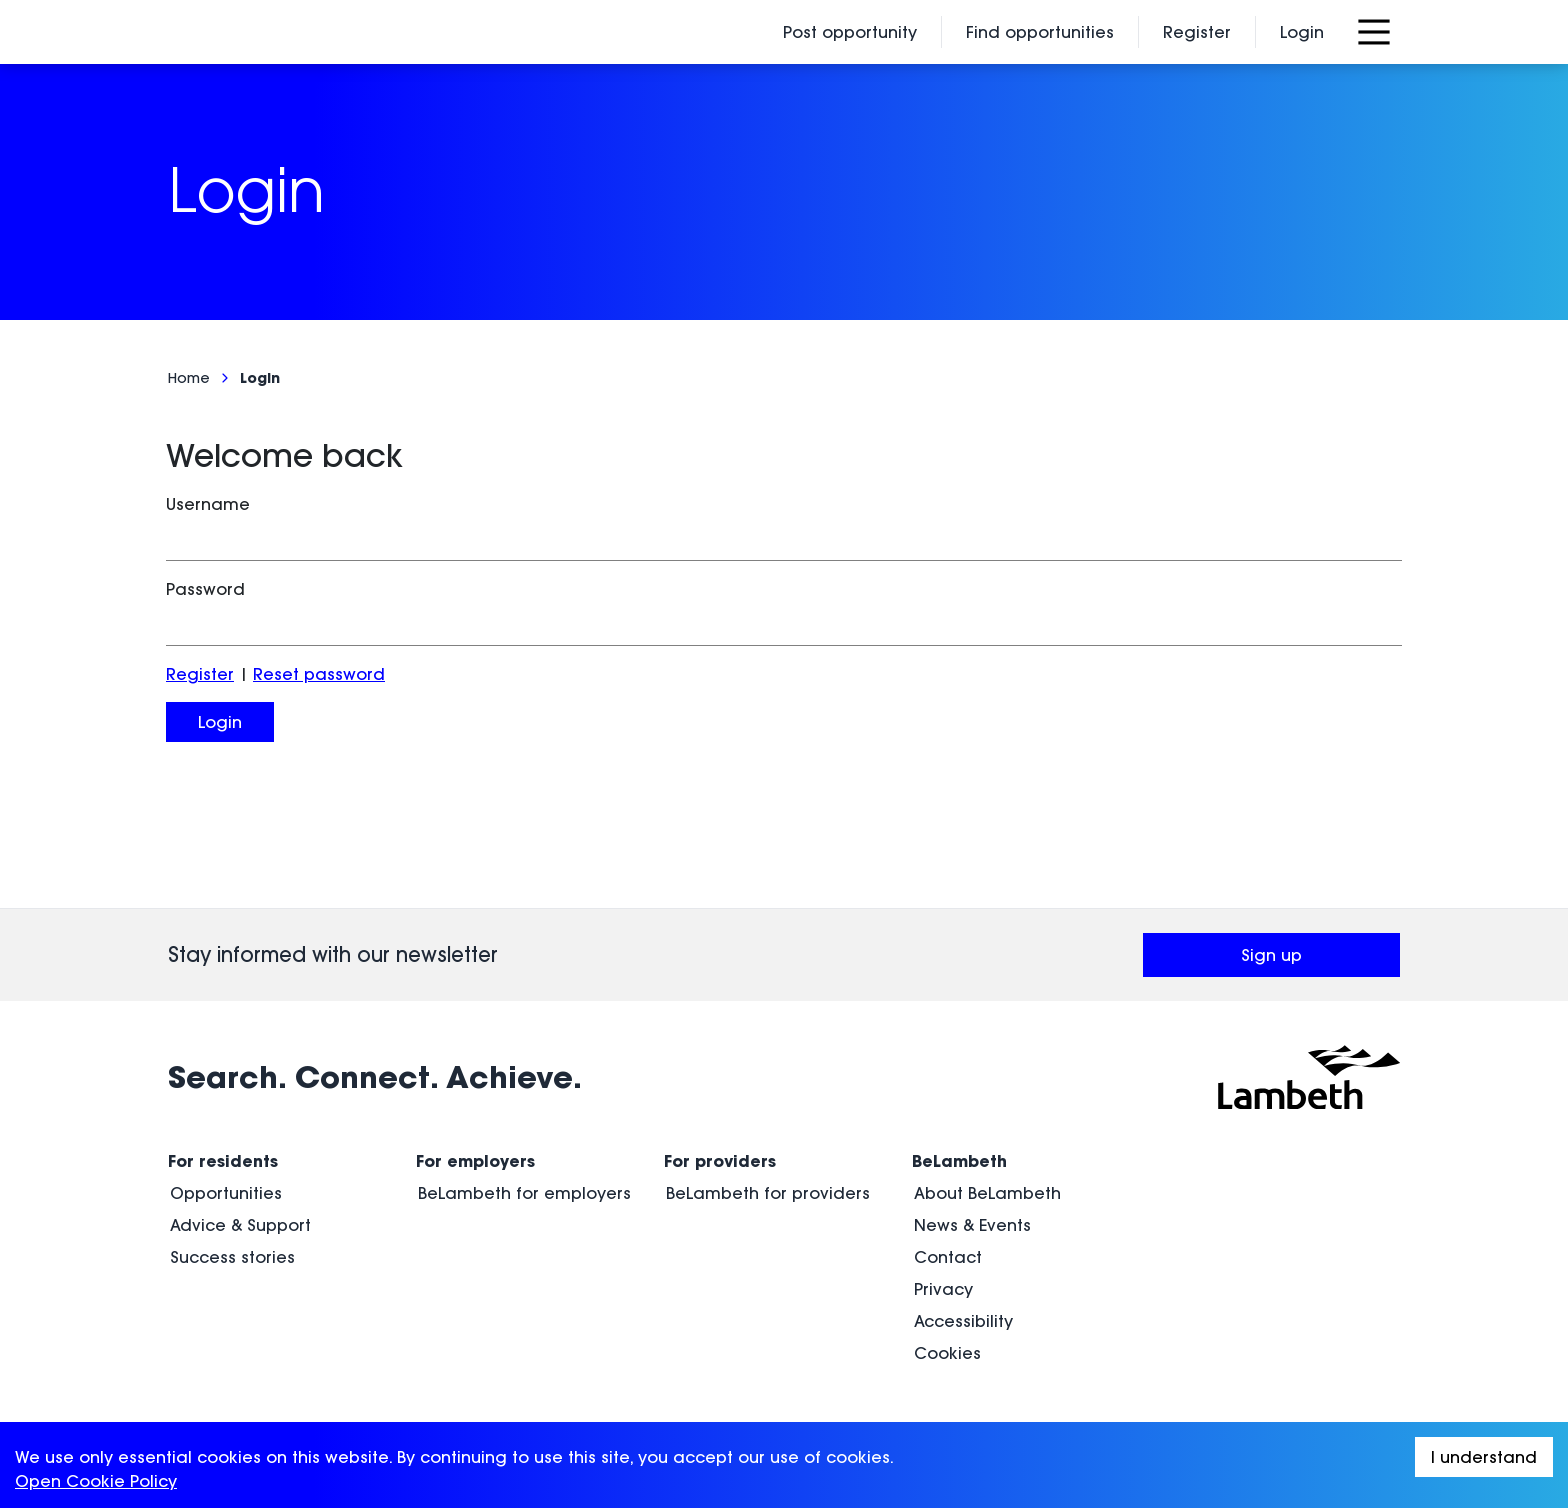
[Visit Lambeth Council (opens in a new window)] (1309, 1077)
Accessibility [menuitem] (963, 1321)
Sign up (1320, 961)
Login (1302, 32)
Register (1197, 32)
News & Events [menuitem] (972, 1225)
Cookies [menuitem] (947, 1353)
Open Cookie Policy (96, 1481)
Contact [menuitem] (948, 1257)
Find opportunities (1040, 32)
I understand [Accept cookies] (1484, 1457)
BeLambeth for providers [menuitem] (768, 1193)
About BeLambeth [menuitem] (987, 1193)
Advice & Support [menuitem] (240, 1225)
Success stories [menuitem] (232, 1257)
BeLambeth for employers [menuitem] (524, 1193)
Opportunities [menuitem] (226, 1193)
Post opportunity (850, 32)
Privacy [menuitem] (943, 1289)
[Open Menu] (1374, 32)
